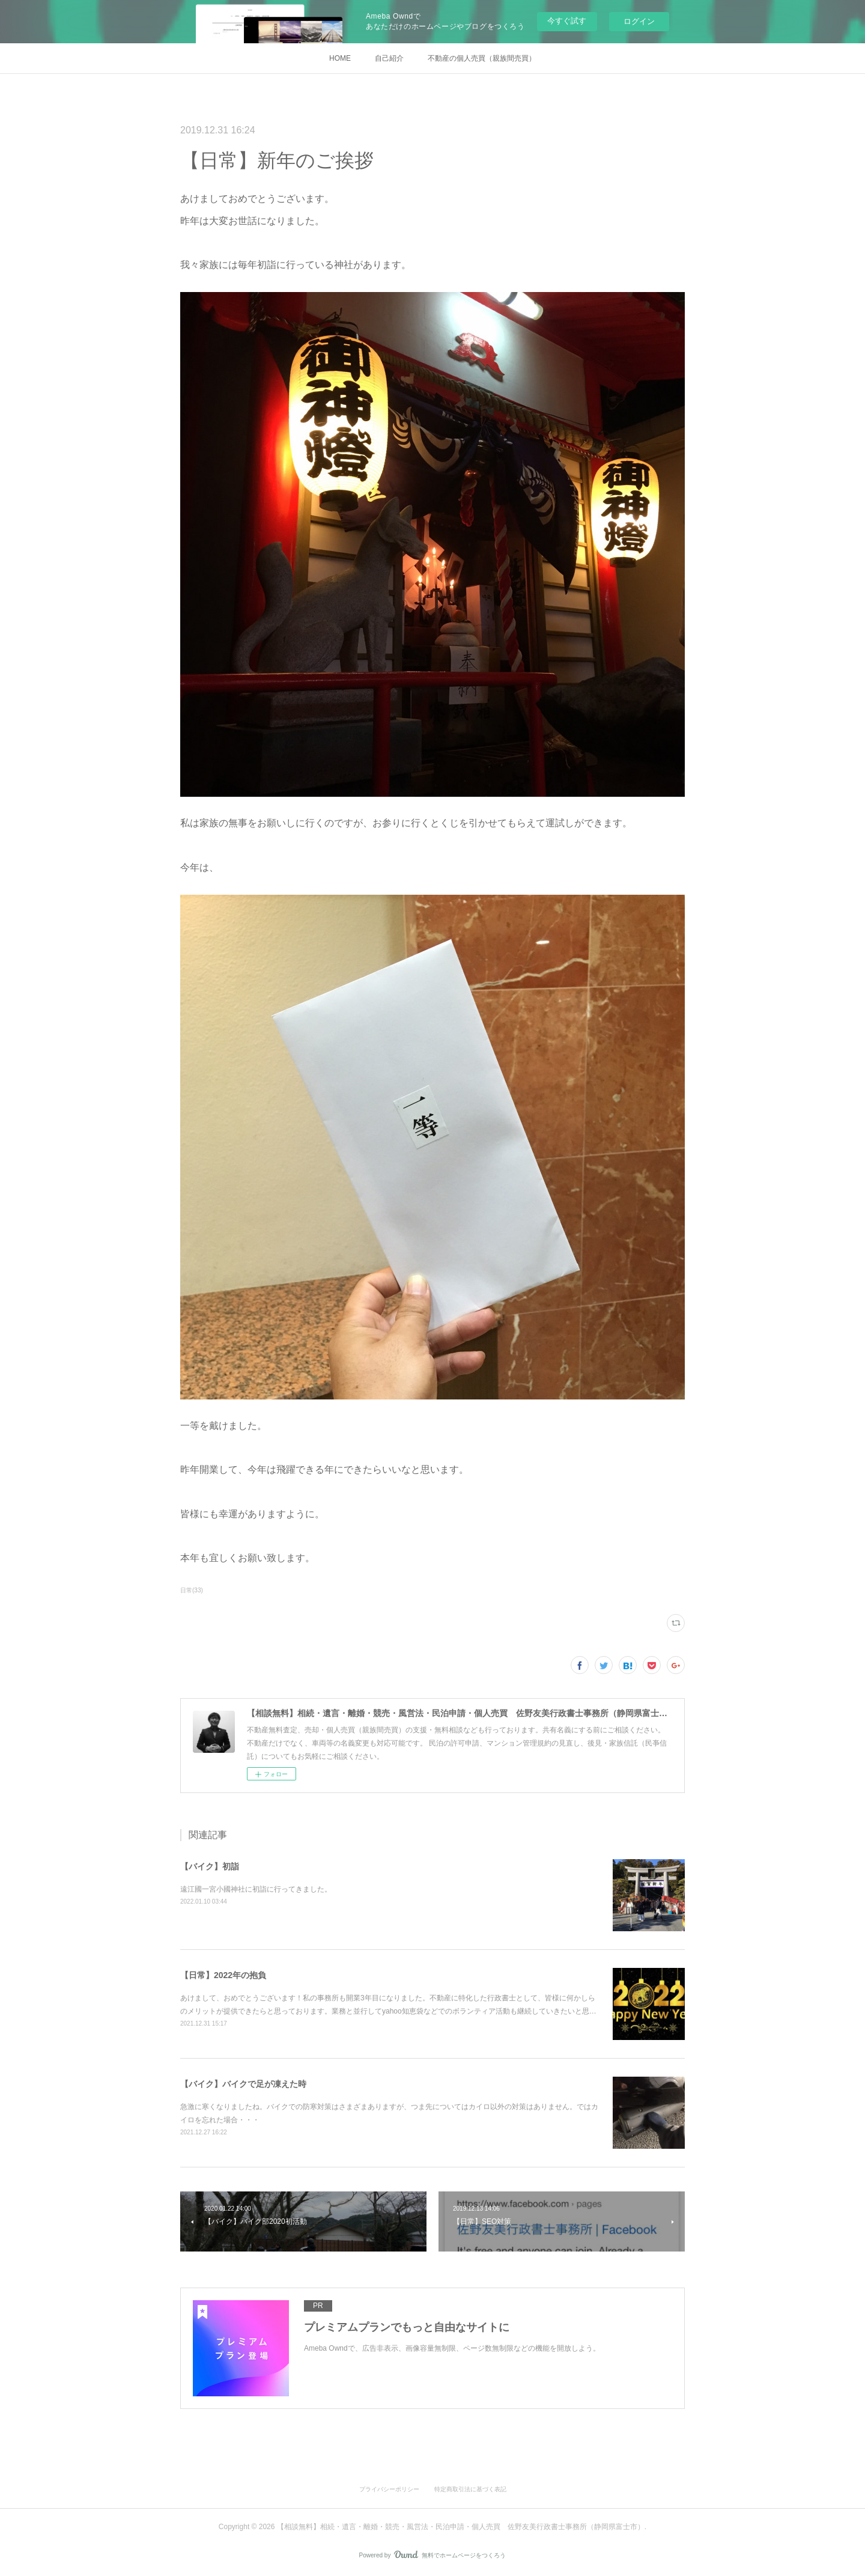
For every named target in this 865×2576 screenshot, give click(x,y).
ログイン (639, 21)
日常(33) (191, 1590)
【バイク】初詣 (209, 1866)
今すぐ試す (566, 20)
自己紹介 (389, 58)
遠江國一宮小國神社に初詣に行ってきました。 (256, 1889)
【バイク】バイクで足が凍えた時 (243, 2084)
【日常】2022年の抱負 (223, 1975)
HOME (340, 58)
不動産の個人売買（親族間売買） (482, 58)
